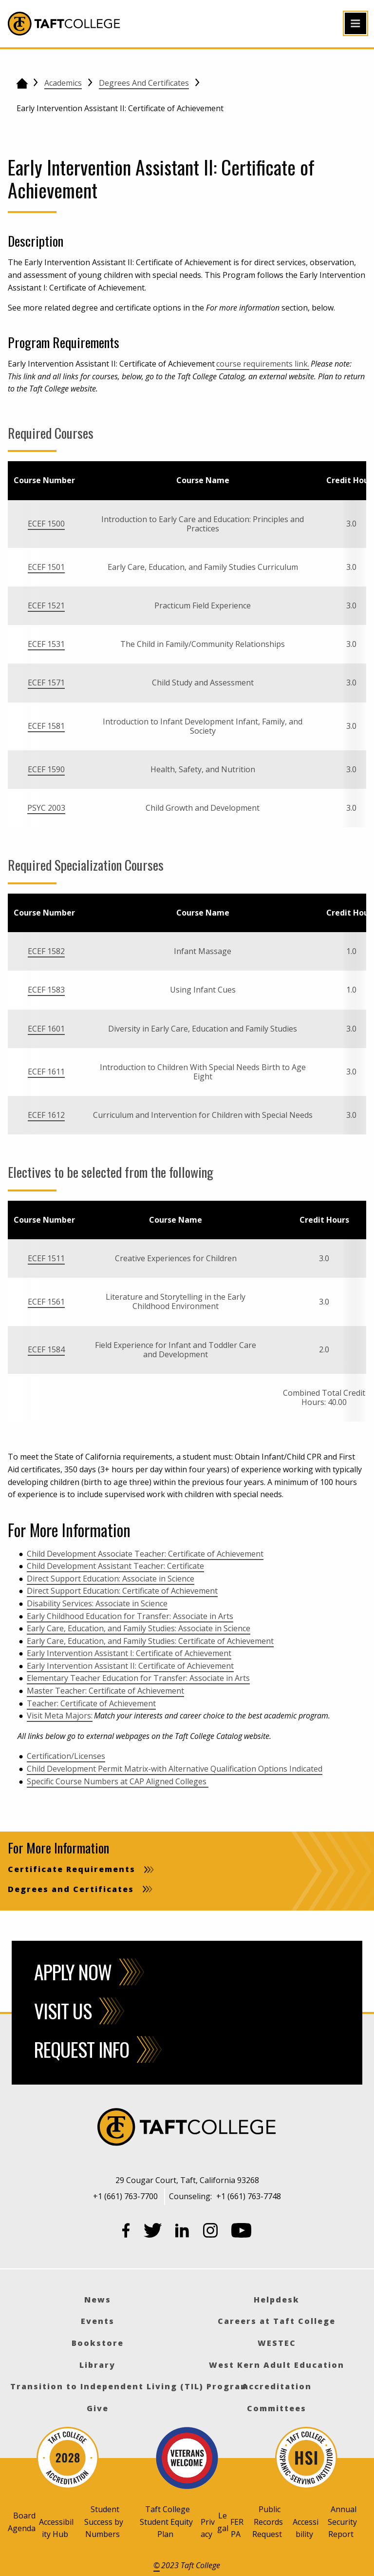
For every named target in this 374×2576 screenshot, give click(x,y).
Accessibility (305, 2528)
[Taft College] (187, 2128)
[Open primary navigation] (355, 23)
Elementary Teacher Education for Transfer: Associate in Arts (138, 1678)
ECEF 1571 (46, 682)
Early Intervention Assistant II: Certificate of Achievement (130, 1665)
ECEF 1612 (46, 1115)
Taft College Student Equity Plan (166, 2521)
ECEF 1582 (46, 951)
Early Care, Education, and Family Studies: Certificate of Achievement (150, 1641)
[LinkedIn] (182, 2232)
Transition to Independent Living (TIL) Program (129, 2386)
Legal (222, 2522)
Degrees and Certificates (144, 83)
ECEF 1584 (46, 1349)
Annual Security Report (342, 2521)
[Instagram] (210, 2232)
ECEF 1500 (46, 523)
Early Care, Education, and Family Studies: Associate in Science (138, 1628)
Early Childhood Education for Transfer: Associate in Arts (130, 1616)
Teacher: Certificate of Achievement (91, 1703)
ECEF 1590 (46, 769)
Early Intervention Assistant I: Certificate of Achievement (129, 1653)
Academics (63, 83)
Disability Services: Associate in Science (97, 1603)
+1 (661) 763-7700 (125, 2196)
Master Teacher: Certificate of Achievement (105, 1690)
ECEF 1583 (46, 989)
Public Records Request (267, 2521)
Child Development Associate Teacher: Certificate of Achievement (145, 1553)
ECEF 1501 (46, 567)
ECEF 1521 (46, 605)
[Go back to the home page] (22, 83)
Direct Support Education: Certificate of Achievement (122, 1590)
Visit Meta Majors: (60, 1715)
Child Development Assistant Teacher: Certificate (115, 1566)
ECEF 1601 (46, 1028)
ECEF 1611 (46, 1071)
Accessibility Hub (56, 2528)
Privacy (208, 2528)
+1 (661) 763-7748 (248, 2196)
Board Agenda (22, 2522)
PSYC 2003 (46, 807)
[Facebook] (126, 2232)
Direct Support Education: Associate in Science (110, 1578)
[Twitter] (153, 2232)
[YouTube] (241, 2232)
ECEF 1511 (46, 1258)
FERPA (236, 2528)
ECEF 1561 (46, 1301)
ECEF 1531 (46, 644)
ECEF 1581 (46, 726)
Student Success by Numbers (103, 2521)
